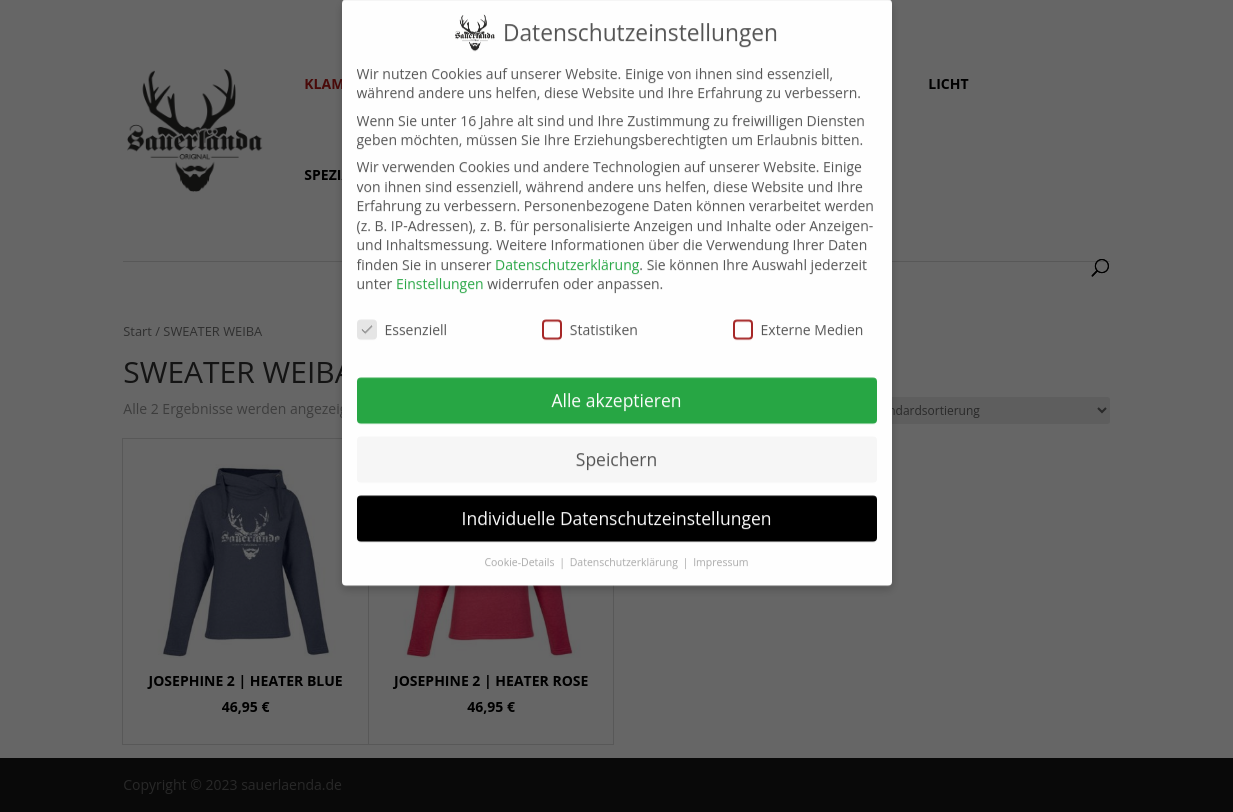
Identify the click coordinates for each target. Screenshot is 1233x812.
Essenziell (402, 315)
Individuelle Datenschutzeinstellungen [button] (617, 504)
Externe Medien (798, 315)
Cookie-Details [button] (520, 547)
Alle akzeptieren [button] (616, 386)
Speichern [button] (616, 445)
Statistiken (590, 315)
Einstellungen (440, 269)
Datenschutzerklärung (567, 250)
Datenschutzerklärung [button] (625, 547)
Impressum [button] (720, 547)
